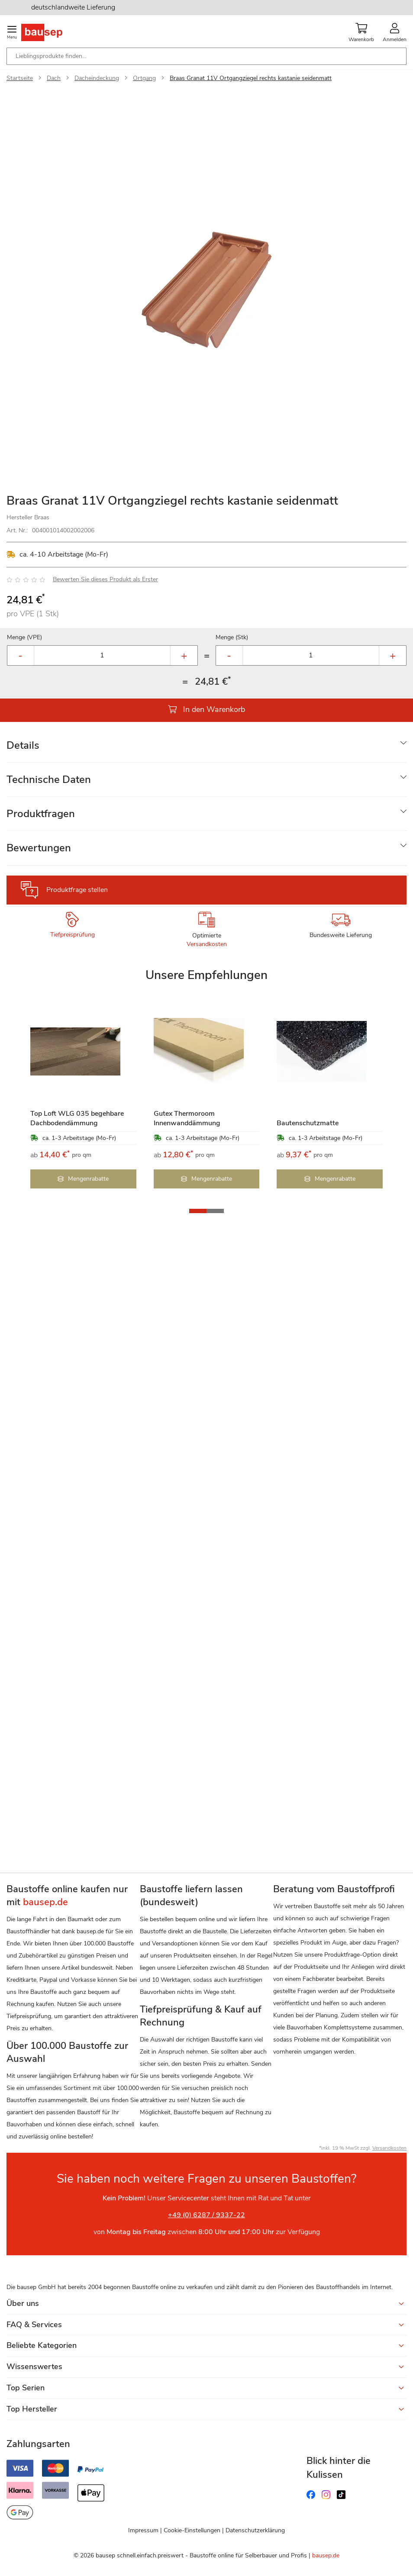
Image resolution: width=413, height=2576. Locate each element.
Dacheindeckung (96, 78)
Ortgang (144, 78)
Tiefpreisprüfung (72, 935)
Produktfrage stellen (77, 890)
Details (22, 745)
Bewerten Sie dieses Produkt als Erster (105, 579)
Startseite (19, 78)
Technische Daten (48, 779)
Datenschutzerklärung (255, 2530)
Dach (54, 78)
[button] (197, 1211)
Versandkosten (207, 944)
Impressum (143, 2530)
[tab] (206, 745)
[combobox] (206, 56)
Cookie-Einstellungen (192, 2530)
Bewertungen (38, 848)
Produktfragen (40, 814)
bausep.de (325, 2555)
